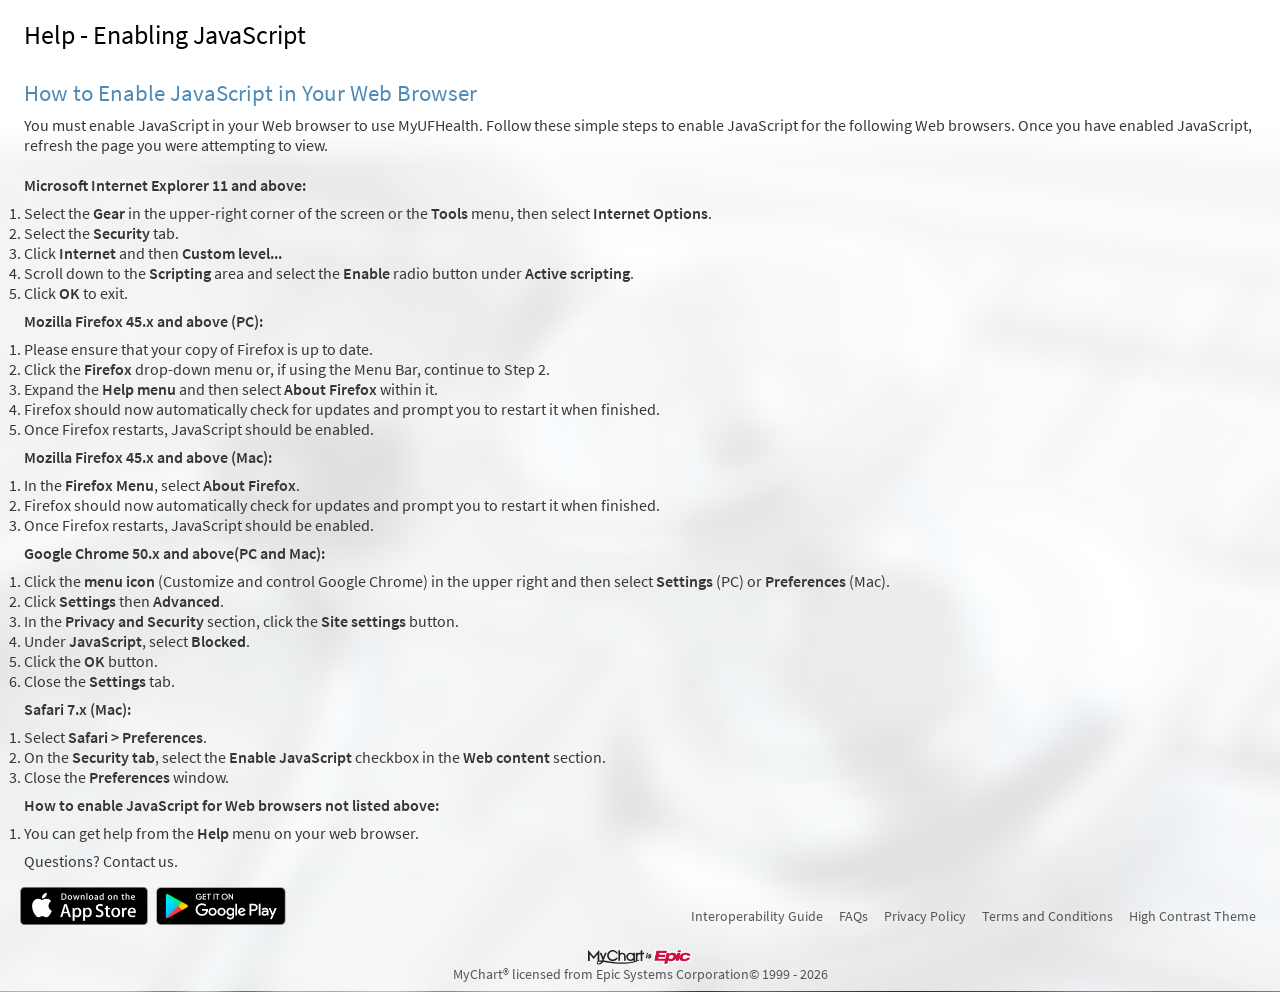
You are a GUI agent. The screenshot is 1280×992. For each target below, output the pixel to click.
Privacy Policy (925, 916)
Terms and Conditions (1047, 916)
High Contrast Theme (1192, 916)
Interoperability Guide (757, 916)
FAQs (853, 916)
